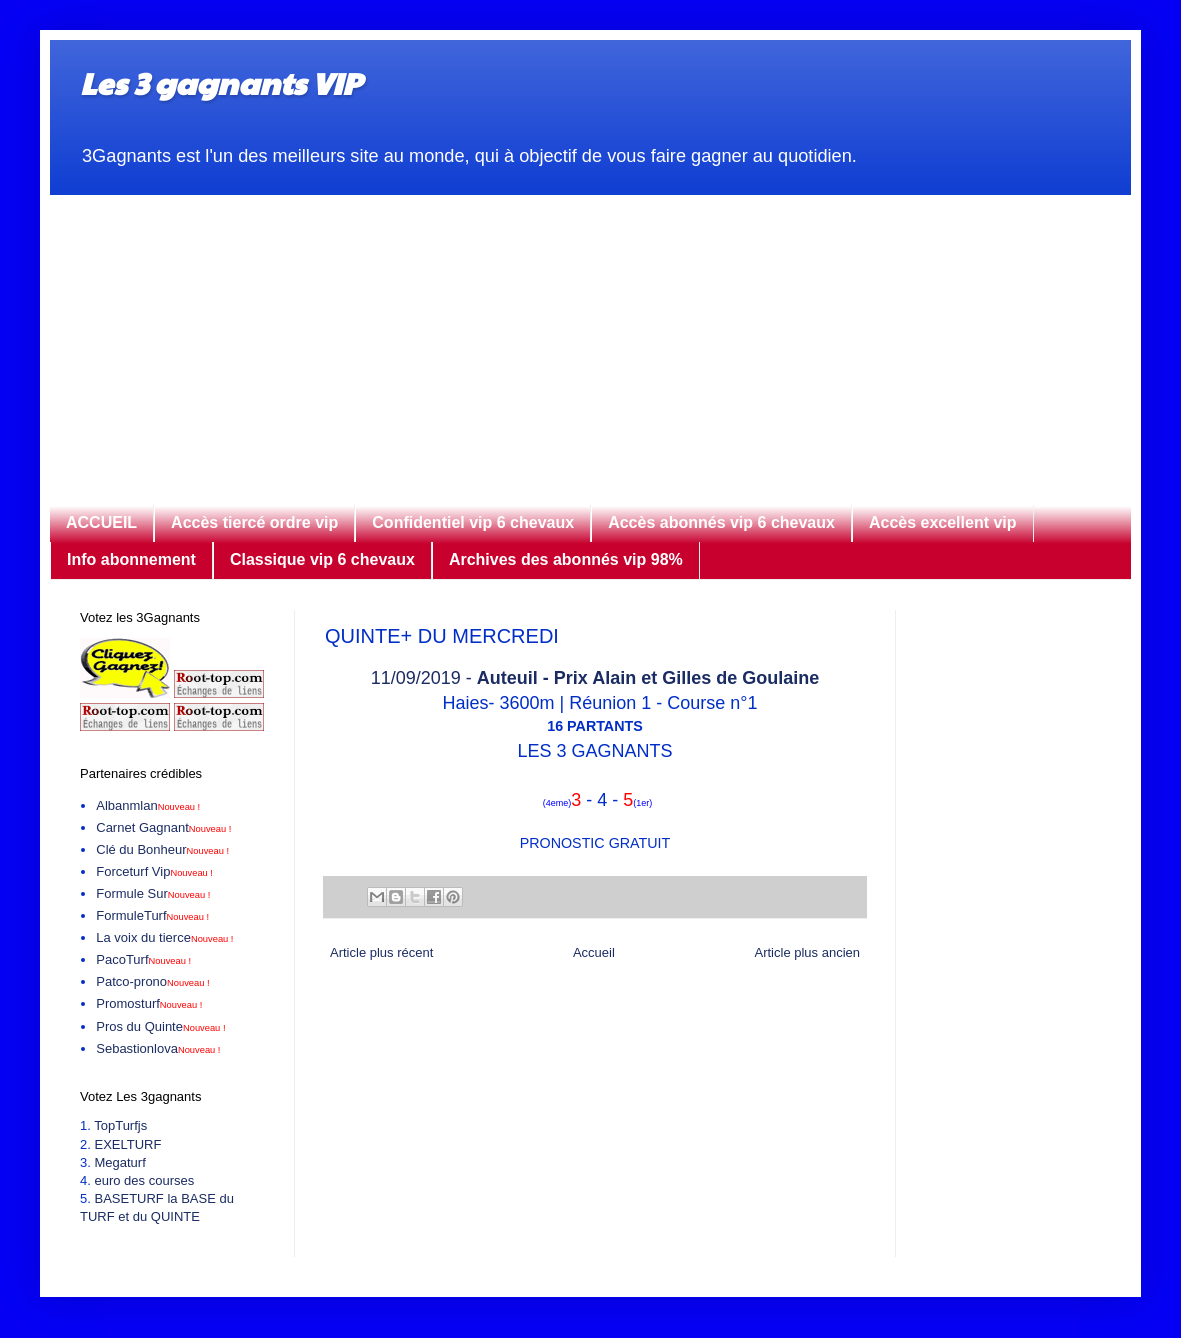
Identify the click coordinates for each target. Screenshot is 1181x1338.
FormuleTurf (152, 915)
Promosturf (149, 1003)
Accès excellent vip (943, 522)
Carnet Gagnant (163, 827)
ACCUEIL (101, 522)
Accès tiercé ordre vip (254, 522)
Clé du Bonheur (162, 849)
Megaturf (119, 1162)
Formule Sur (153, 893)
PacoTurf (143, 959)
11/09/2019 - (595, 678)
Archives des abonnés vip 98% (566, 559)
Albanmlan (148, 805)
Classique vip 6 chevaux (322, 559)
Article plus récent (381, 952)
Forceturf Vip (154, 871)
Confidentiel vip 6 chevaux (473, 522)
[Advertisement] (590, 335)
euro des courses (144, 1180)
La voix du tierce (164, 937)
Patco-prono (152, 981)
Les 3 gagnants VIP (220, 82)
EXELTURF (127, 1144)
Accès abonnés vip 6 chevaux (721, 522)
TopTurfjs (120, 1125)
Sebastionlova (158, 1048)
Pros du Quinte (160, 1026)
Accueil (594, 952)
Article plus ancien (808, 952)
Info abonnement (131, 559)
